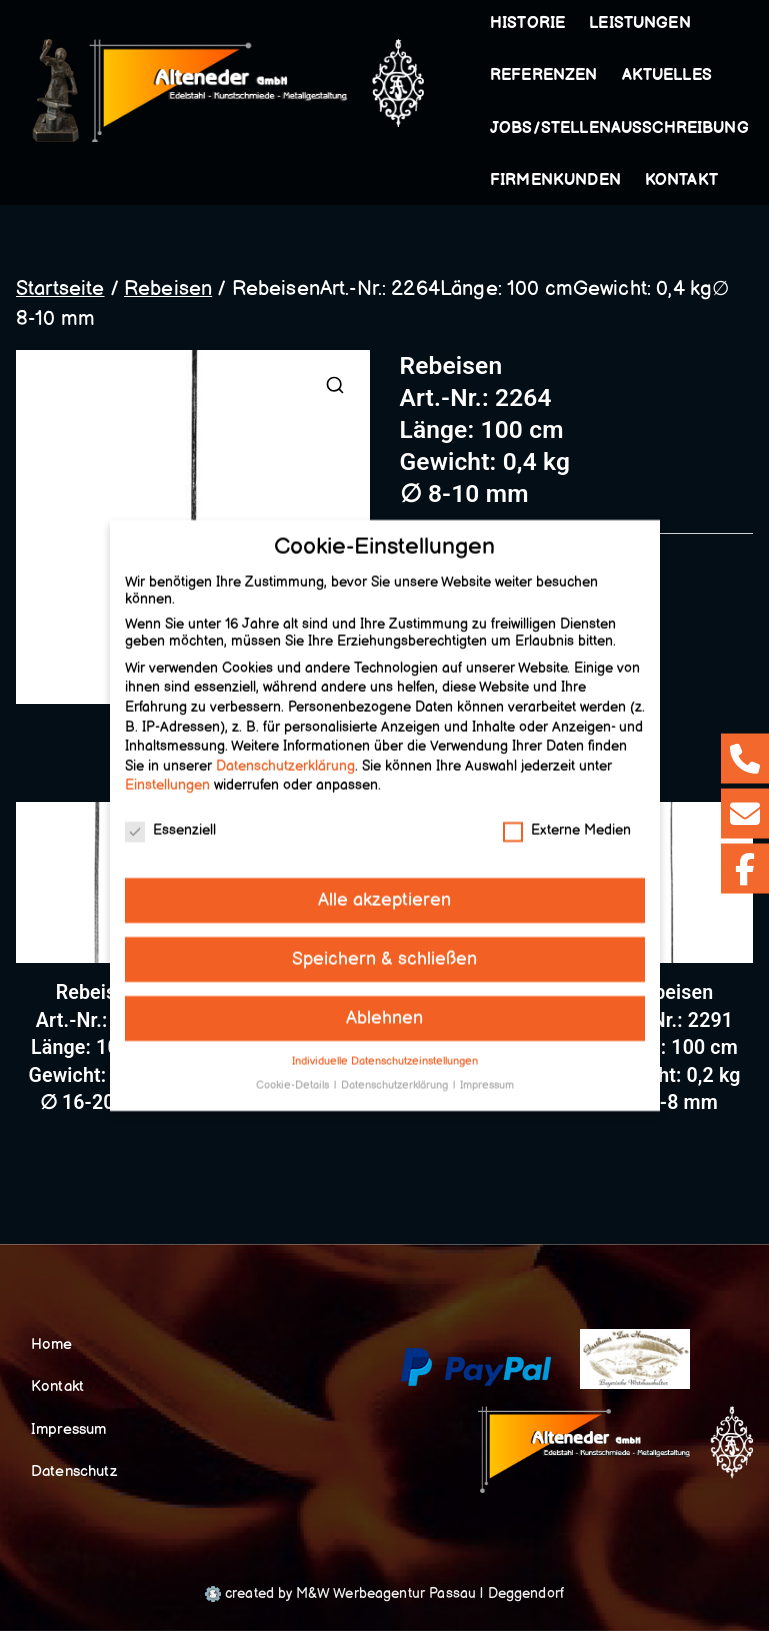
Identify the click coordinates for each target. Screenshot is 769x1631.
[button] (695, 24)
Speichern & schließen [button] (384, 947)
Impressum (68, 1429)
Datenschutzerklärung (285, 754)
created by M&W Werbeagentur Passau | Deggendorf (384, 1593)
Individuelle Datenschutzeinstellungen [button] (385, 1050)
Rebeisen (168, 289)
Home (52, 1344)
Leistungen (644, 24)
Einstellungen (167, 773)
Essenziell (170, 818)
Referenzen (544, 75)
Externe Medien (567, 818)
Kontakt (681, 180)
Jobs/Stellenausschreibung (619, 128)
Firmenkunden (555, 180)
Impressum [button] (487, 1074)
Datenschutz (74, 1471)
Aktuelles (667, 75)
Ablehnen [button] (384, 1006)
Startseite (60, 289)
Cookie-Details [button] (294, 1074)
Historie (527, 23)
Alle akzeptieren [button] (384, 888)
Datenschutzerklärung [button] (396, 1074)
